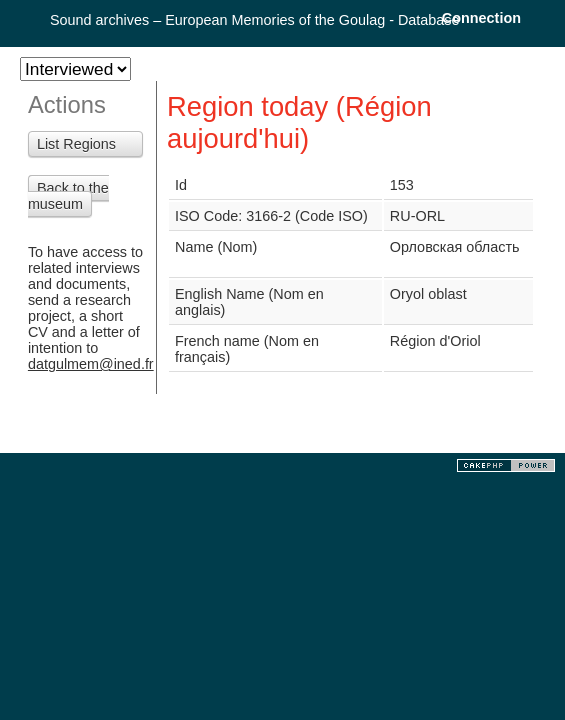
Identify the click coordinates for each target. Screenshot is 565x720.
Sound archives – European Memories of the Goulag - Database (255, 20)
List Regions (76, 144)
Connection (481, 18)
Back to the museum (68, 196)
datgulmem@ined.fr (91, 364)
